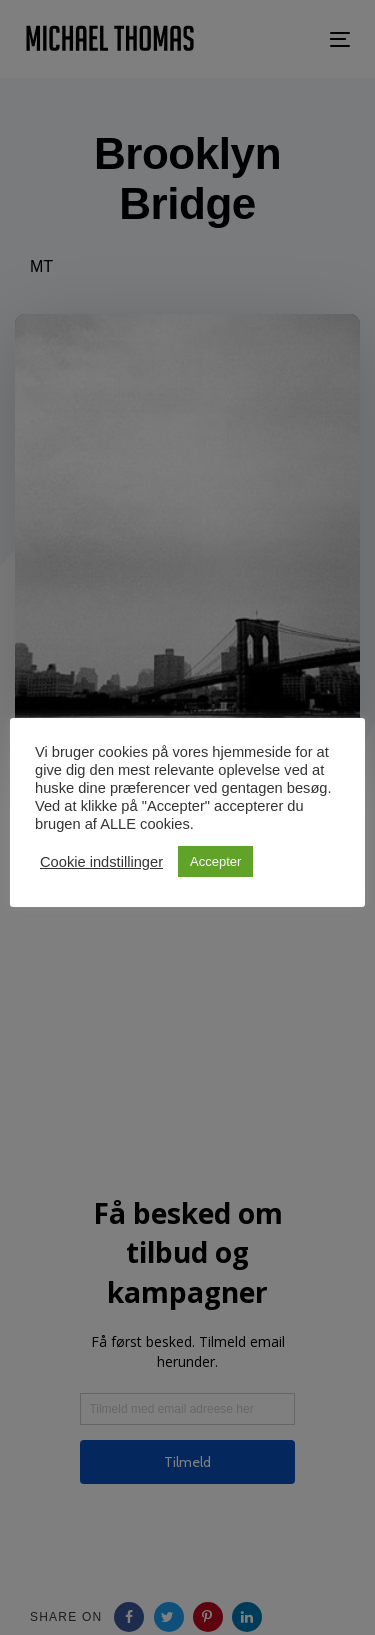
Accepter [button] (215, 861)
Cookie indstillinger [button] (101, 862)
